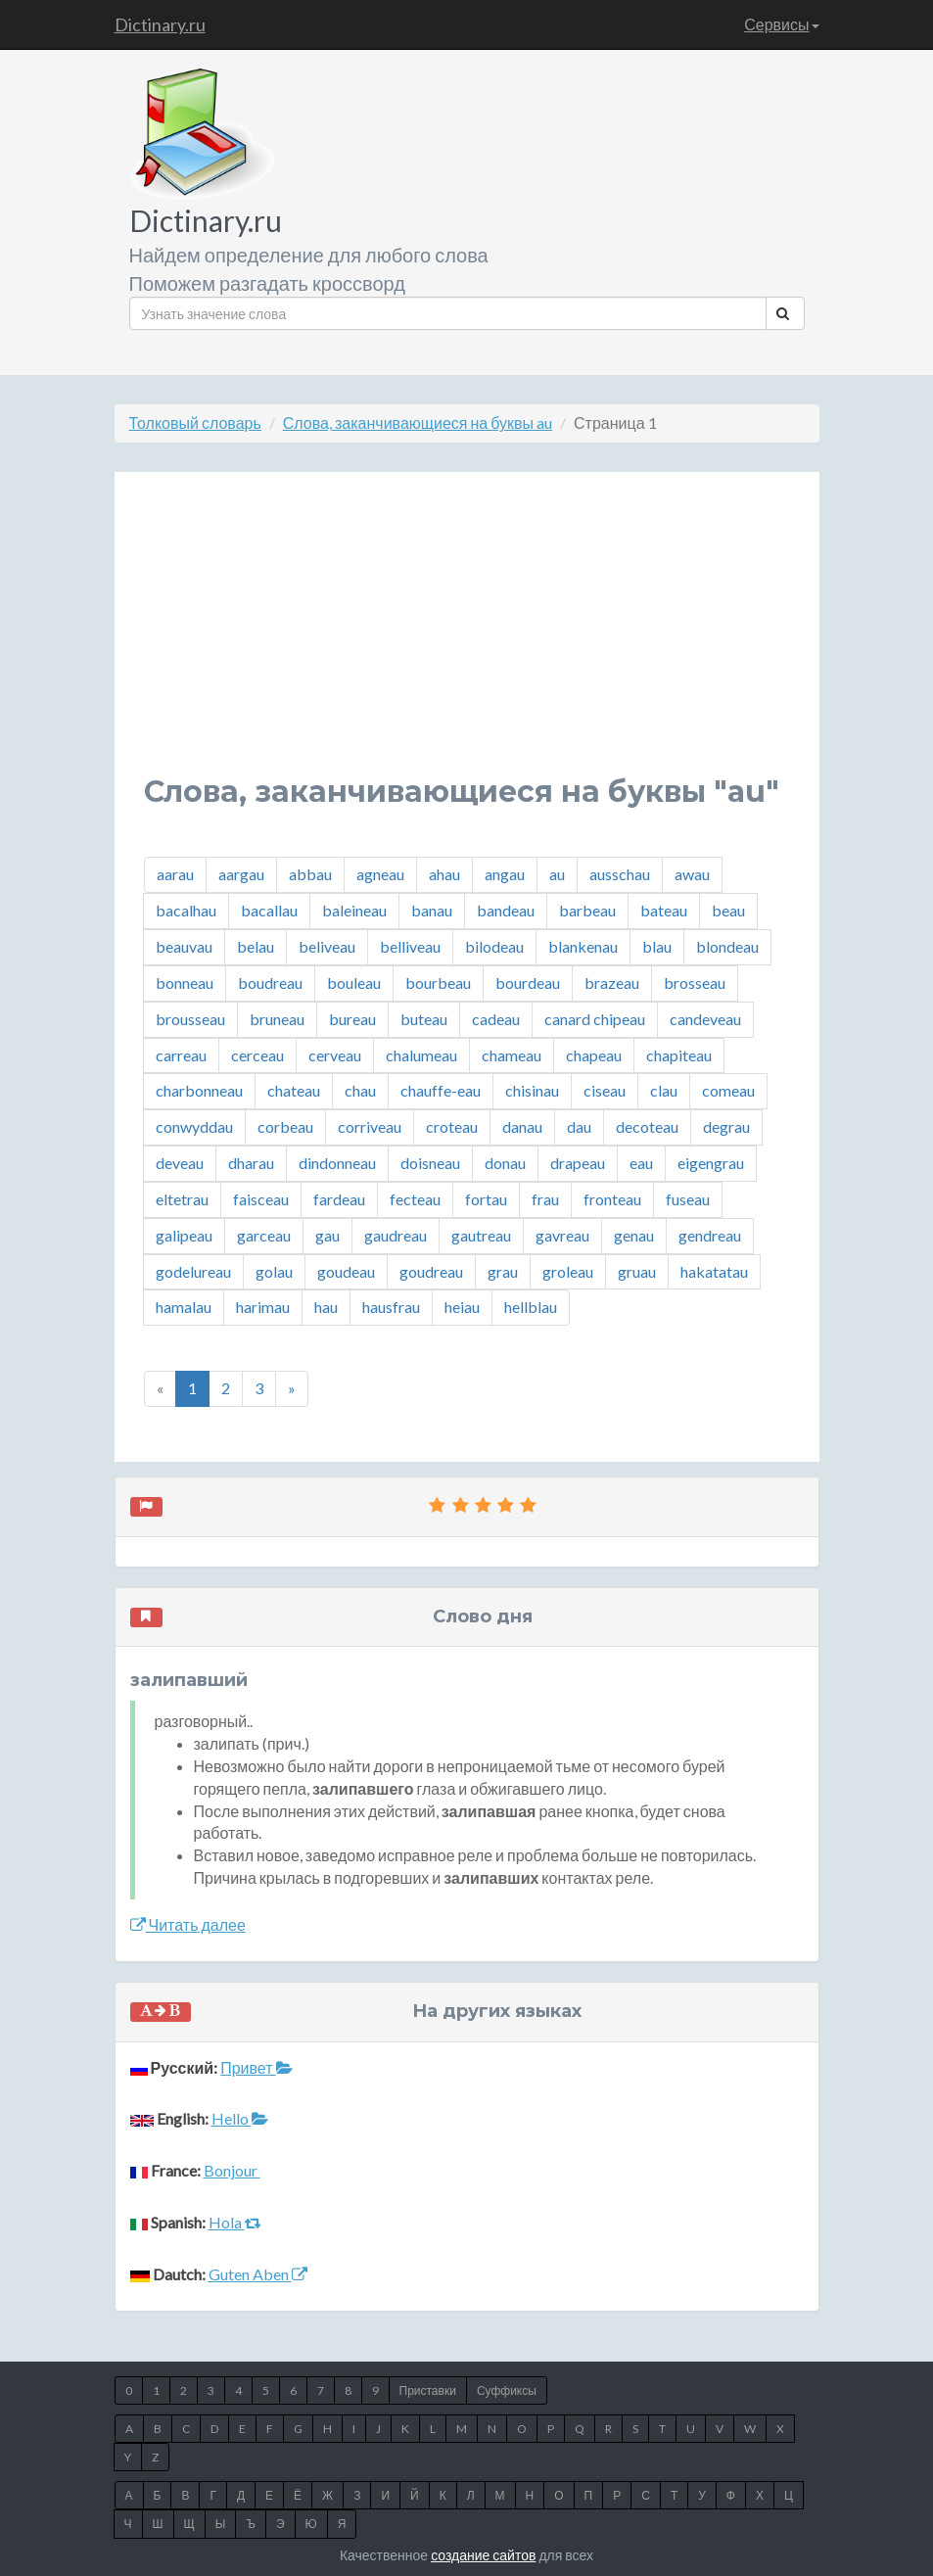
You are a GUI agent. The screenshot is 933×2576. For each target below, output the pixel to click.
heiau (462, 1306)
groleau (567, 1271)
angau (505, 874)
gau (327, 1235)
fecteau (415, 1199)
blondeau (727, 946)
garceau (264, 1235)
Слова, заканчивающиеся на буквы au (417, 422)
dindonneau (337, 1162)
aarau (175, 874)
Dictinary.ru (160, 24)
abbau (310, 874)
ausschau (619, 874)
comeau (728, 1090)
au (557, 874)
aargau (241, 874)
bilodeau (494, 946)
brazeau (611, 982)
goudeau (346, 1271)
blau (657, 946)
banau (431, 910)
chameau (511, 1055)
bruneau (277, 1018)
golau (274, 1271)
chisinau (532, 1090)
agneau (380, 874)
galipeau (184, 1235)
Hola (235, 2222)
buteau (423, 1018)
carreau (181, 1055)
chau (360, 1090)
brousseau (190, 1018)
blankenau (583, 946)
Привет (256, 2067)
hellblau (530, 1306)
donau (505, 1162)
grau (503, 1271)
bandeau (506, 910)
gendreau (709, 1235)
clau (663, 1090)
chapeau (594, 1055)
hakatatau (714, 1271)
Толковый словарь (195, 422)
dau (579, 1126)
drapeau (577, 1162)
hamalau (183, 1306)
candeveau (705, 1018)
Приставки (427, 2390)
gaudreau (395, 1235)
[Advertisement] (467, 638)
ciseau (604, 1090)
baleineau (354, 910)
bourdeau (527, 982)
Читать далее (188, 1924)
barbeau (587, 910)
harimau (263, 1306)
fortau (486, 1199)
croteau (452, 1126)
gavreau (562, 1235)
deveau (180, 1162)
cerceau (257, 1055)
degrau (726, 1126)
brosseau (694, 982)
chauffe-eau (440, 1090)
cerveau (334, 1055)
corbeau (285, 1126)
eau (641, 1162)
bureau (352, 1018)
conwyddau (194, 1126)
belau (255, 946)
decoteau (647, 1126)
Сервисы (781, 24)
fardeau (339, 1199)
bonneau (184, 982)
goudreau (431, 1271)
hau (326, 1306)
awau (692, 874)
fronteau (612, 1199)
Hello (239, 2118)
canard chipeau (594, 1018)
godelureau (193, 1271)
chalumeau (421, 1055)
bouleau (354, 982)
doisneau (430, 1162)
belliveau (410, 946)
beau (728, 910)
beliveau (327, 946)
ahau (444, 874)
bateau (663, 910)
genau (634, 1235)
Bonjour (232, 2170)
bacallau (269, 910)
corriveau (369, 1126)
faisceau (261, 1199)
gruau (637, 1271)
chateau (293, 1090)
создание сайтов (483, 2555)
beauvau (184, 946)
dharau (251, 1162)
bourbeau (438, 982)
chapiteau (679, 1055)
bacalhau (186, 910)
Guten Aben (258, 2274)
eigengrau (710, 1162)
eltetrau (182, 1199)
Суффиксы (506, 2390)
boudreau (270, 982)
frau (545, 1199)
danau (522, 1126)
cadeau (496, 1018)
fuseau (688, 1199)
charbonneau (199, 1090)
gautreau (481, 1235)
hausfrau (391, 1306)
